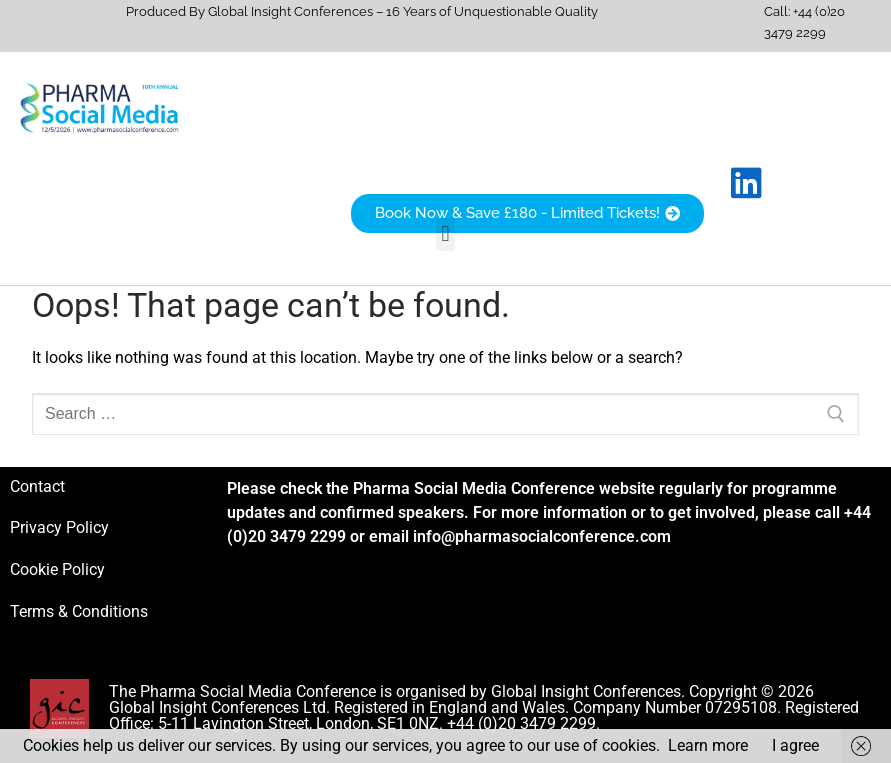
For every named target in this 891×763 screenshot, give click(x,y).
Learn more (708, 745)
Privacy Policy (59, 527)
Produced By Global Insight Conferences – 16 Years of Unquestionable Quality (362, 11)
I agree (795, 745)
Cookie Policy (57, 569)
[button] (445, 234)
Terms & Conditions (79, 611)
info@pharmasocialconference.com (542, 536)
